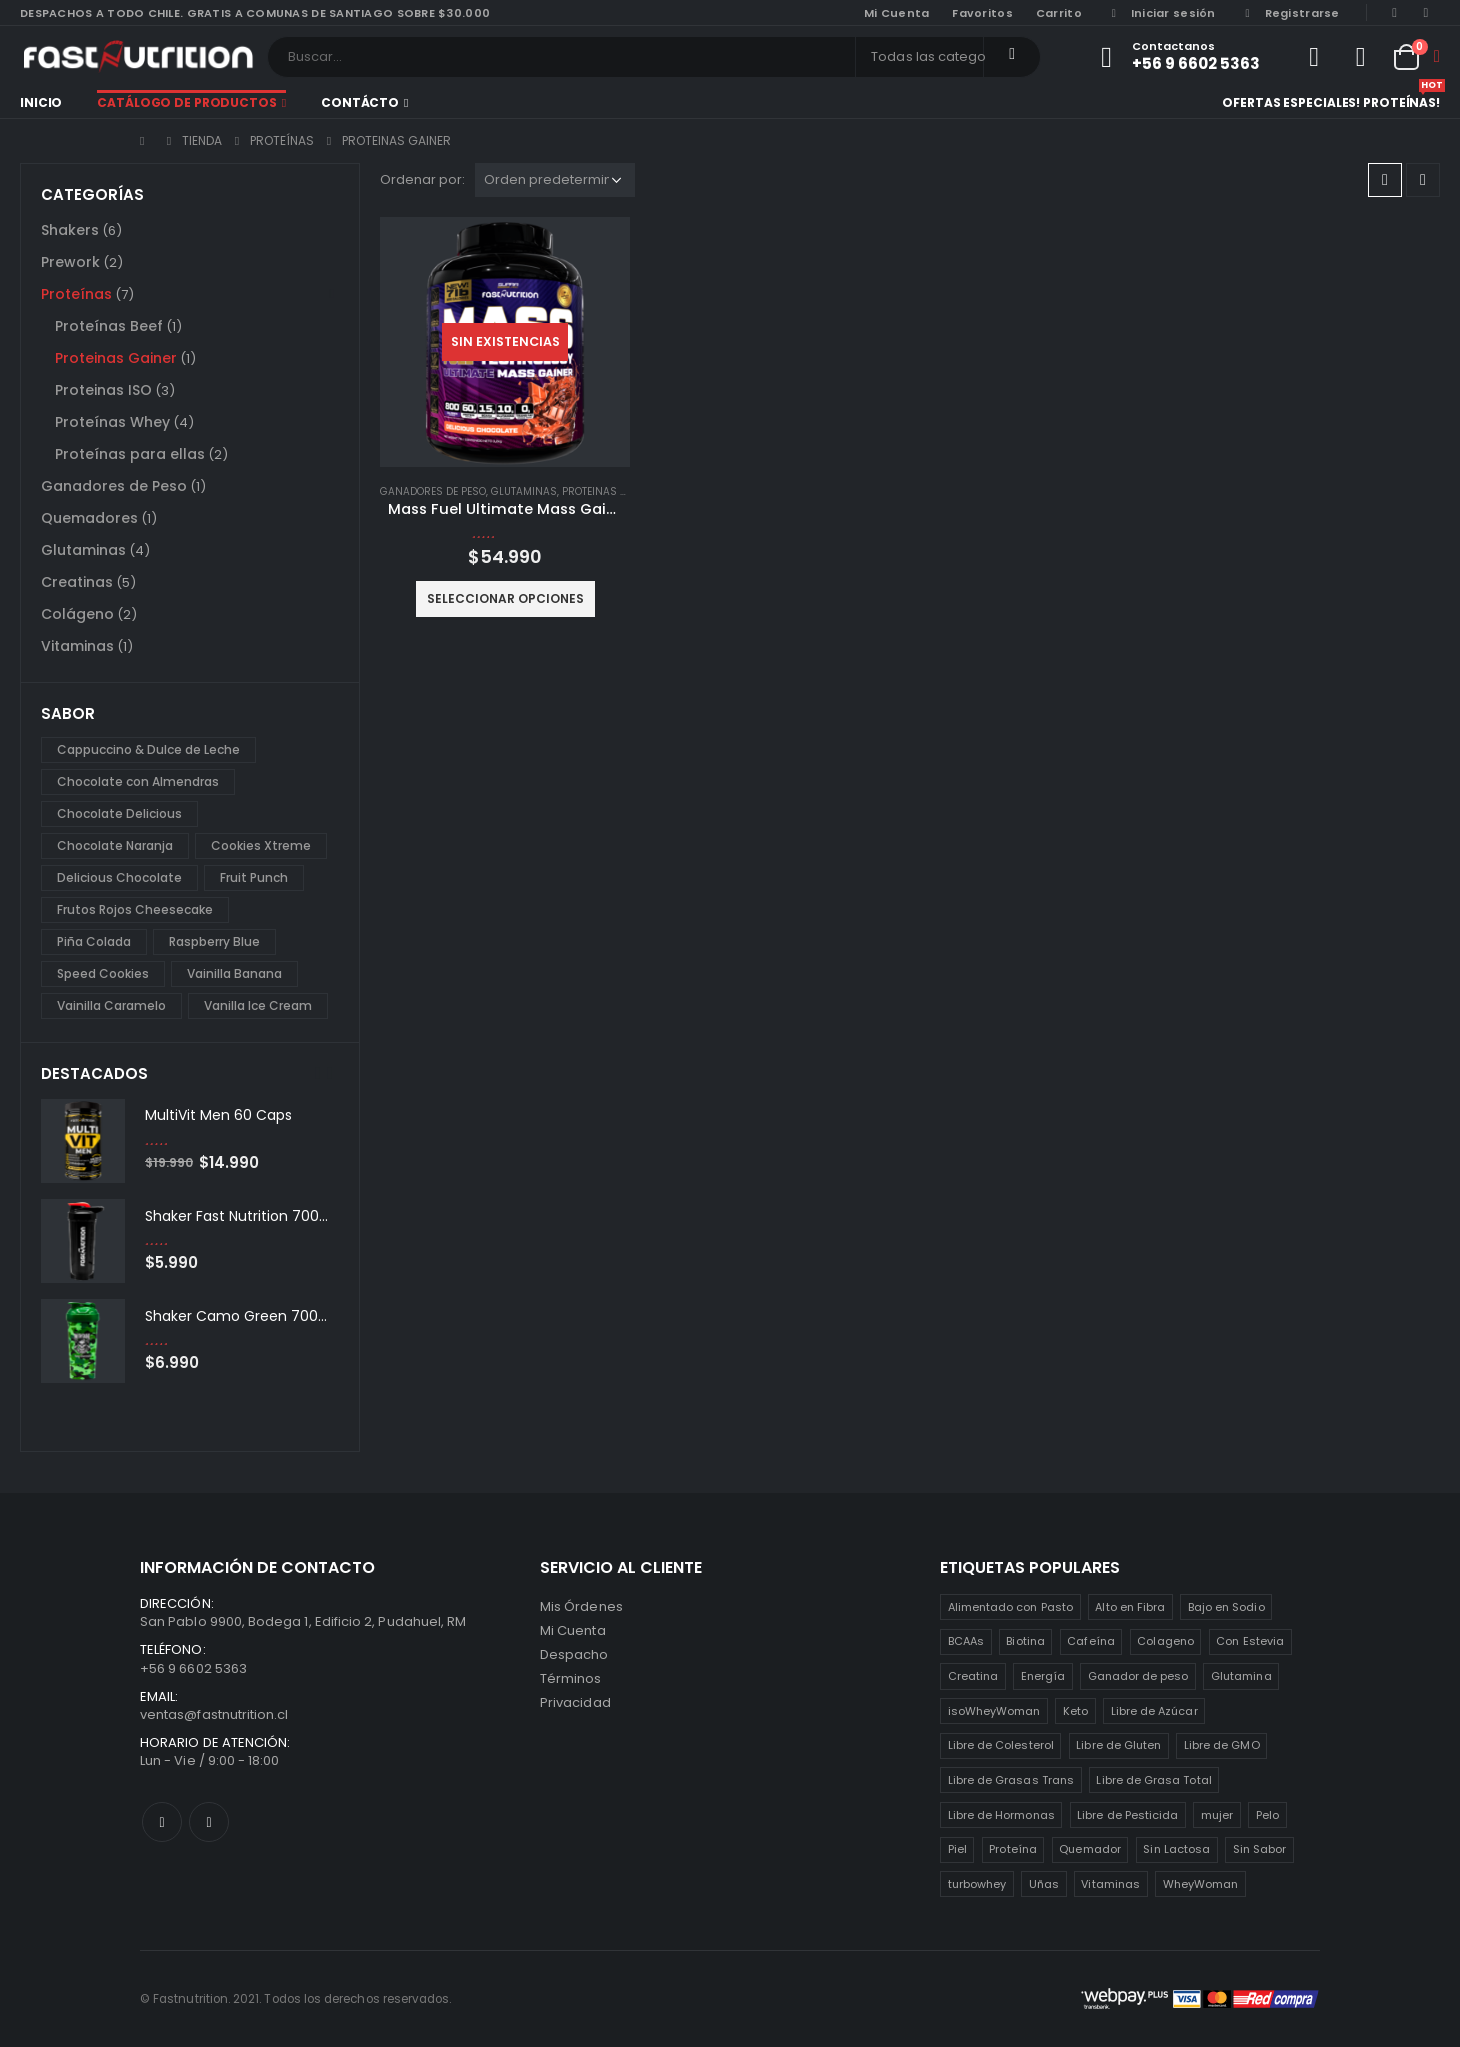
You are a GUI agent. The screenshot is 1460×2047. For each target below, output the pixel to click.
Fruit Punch (254, 877)
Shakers (70, 230)
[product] (505, 342)
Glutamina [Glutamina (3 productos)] (1241, 1676)
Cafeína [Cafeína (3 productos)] (1090, 1641)
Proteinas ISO (103, 390)
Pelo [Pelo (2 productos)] (1267, 1815)
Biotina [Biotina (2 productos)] (1025, 1641)
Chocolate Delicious (119, 813)
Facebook (162, 1822)
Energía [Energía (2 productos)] (1043, 1676)
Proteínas (76, 294)
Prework (70, 262)
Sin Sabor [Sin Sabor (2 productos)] (1260, 1849)
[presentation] (318, 1073)
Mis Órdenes (581, 1606)
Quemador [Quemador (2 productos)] (1090, 1849)
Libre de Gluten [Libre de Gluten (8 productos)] (1118, 1745)
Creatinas (77, 582)
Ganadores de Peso (433, 491)
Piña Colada (94, 941)
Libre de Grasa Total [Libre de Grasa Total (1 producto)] (1153, 1780)
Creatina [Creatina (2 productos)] (973, 1676)
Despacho (574, 1654)
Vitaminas (77, 646)
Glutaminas (524, 491)
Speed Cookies (103, 973)
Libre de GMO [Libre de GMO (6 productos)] (1222, 1745)
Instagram (209, 1822)
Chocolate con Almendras (138, 781)
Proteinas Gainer (610, 491)
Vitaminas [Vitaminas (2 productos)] (1110, 1884)
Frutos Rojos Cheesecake (135, 909)
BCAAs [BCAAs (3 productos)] (966, 1641)
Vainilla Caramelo (111, 1005)
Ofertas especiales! (1291, 102)
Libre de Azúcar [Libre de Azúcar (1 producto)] (1154, 1711)
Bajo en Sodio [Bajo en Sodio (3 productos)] (1226, 1607)
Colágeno (77, 614)
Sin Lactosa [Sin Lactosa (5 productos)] (1176, 1849)
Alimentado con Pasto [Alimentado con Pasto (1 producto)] (1010, 1607)
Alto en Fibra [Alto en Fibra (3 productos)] (1130, 1607)
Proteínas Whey (112, 422)
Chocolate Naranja (115, 845)
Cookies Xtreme (261, 845)
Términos (571, 1678)
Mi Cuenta (573, 1630)
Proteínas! (1401, 100)
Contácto (360, 102)
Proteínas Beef (109, 326)
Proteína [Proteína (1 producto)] (1013, 1849)
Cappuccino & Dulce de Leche (148, 749)
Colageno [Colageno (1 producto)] (1165, 1641)
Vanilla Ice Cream (258, 1005)
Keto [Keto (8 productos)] (1075, 1711)
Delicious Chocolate (119, 877)
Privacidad (575, 1702)
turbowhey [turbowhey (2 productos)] (977, 1884)
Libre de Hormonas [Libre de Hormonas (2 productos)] (1001, 1815)
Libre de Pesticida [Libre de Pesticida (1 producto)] (1127, 1815)
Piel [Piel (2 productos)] (957, 1849)
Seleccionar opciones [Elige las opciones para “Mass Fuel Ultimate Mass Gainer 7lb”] (505, 598)
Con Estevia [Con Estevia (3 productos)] (1250, 1641)
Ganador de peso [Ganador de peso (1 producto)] (1138, 1676)
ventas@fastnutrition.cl (214, 1714)
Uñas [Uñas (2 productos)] (1044, 1884)
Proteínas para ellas (130, 454)
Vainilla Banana (234, 973)
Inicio (41, 102)
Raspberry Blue (214, 941)
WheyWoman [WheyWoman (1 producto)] (1201, 1884)
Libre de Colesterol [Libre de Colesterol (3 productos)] (1001, 1745)
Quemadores (89, 518)
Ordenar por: (422, 179)
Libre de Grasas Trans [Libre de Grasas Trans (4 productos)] (1011, 1780)
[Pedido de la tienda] (555, 180)
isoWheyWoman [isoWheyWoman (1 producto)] (994, 1711)
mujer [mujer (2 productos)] (1217, 1815)
